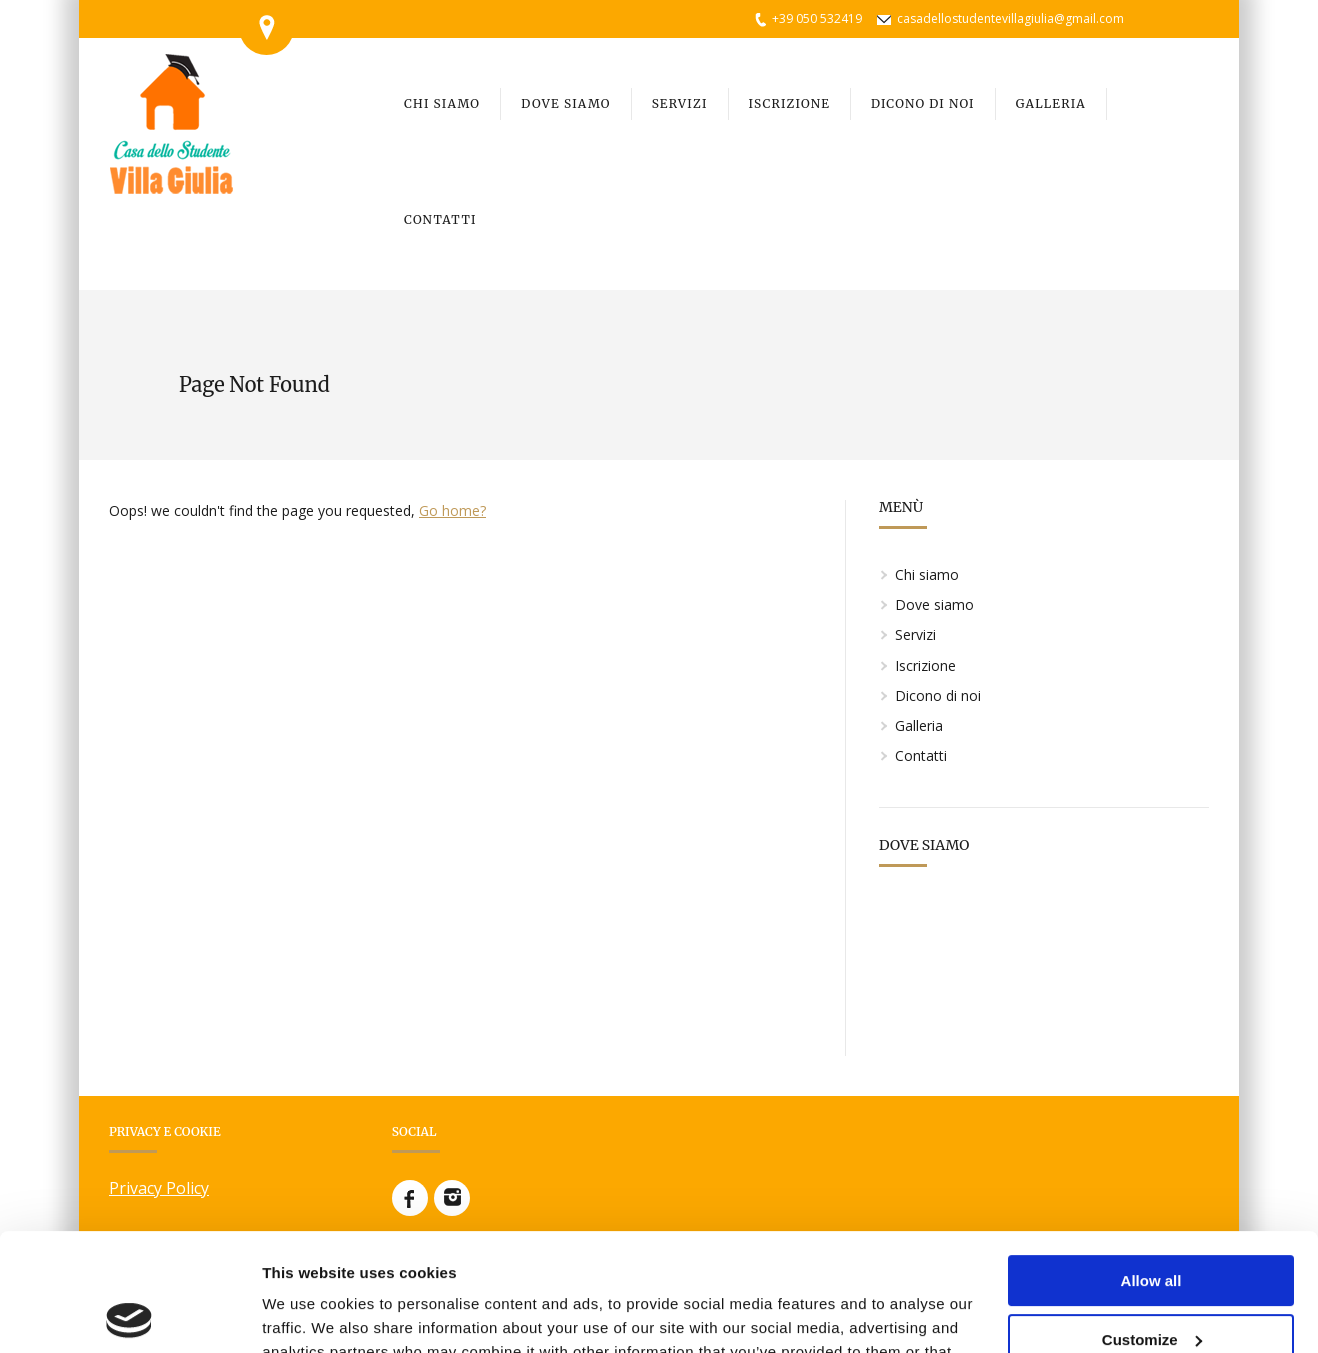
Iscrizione (925, 665)
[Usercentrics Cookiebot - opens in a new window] (129, 1314)
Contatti (921, 755)
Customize (1152, 1221)
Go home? (452, 510)
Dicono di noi (938, 695)
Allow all (1151, 1163)
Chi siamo (927, 574)
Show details (308, 1313)
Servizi (915, 634)
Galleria (919, 725)
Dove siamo (934, 604)
